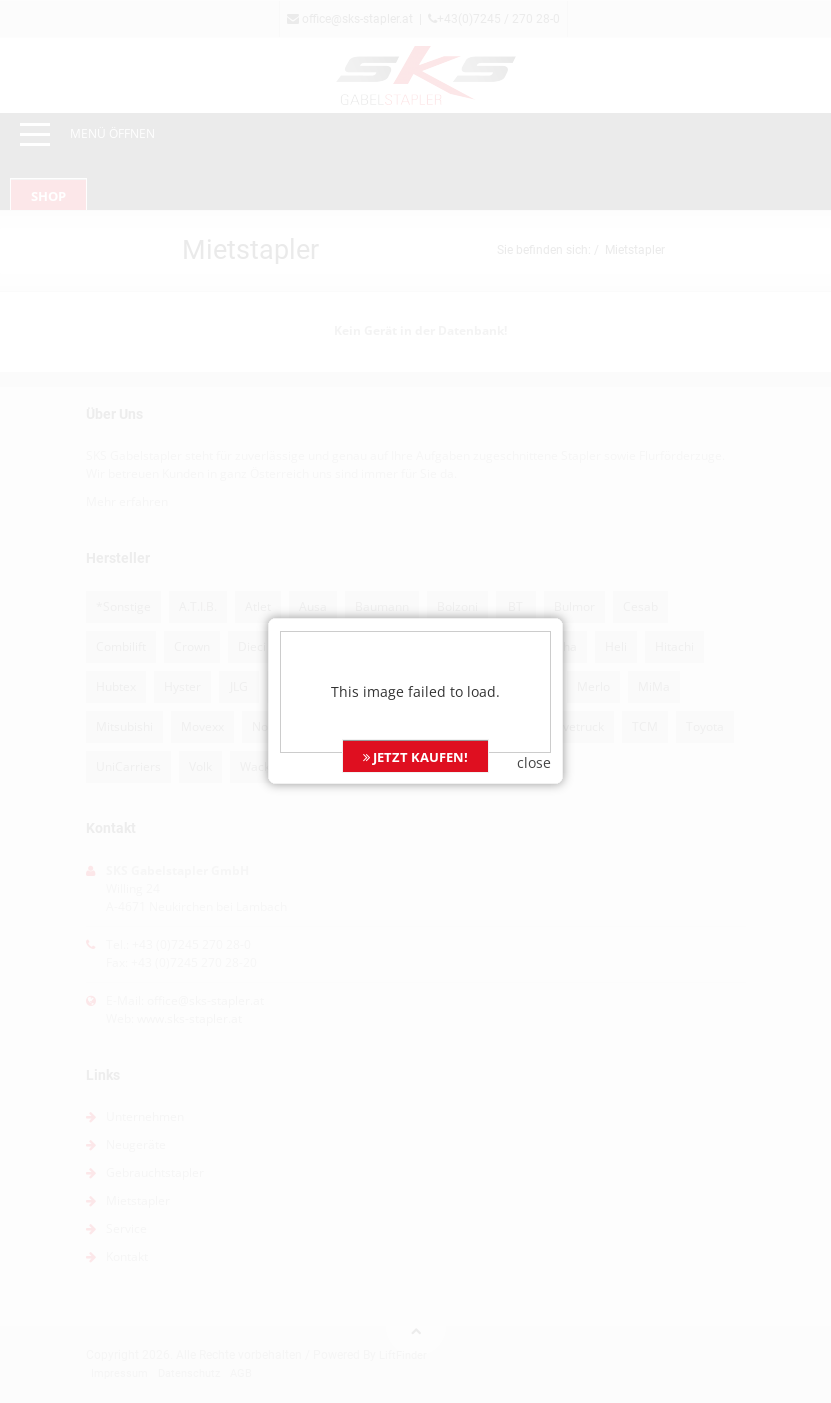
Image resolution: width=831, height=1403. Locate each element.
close (534, 735)
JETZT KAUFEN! (415, 730)
